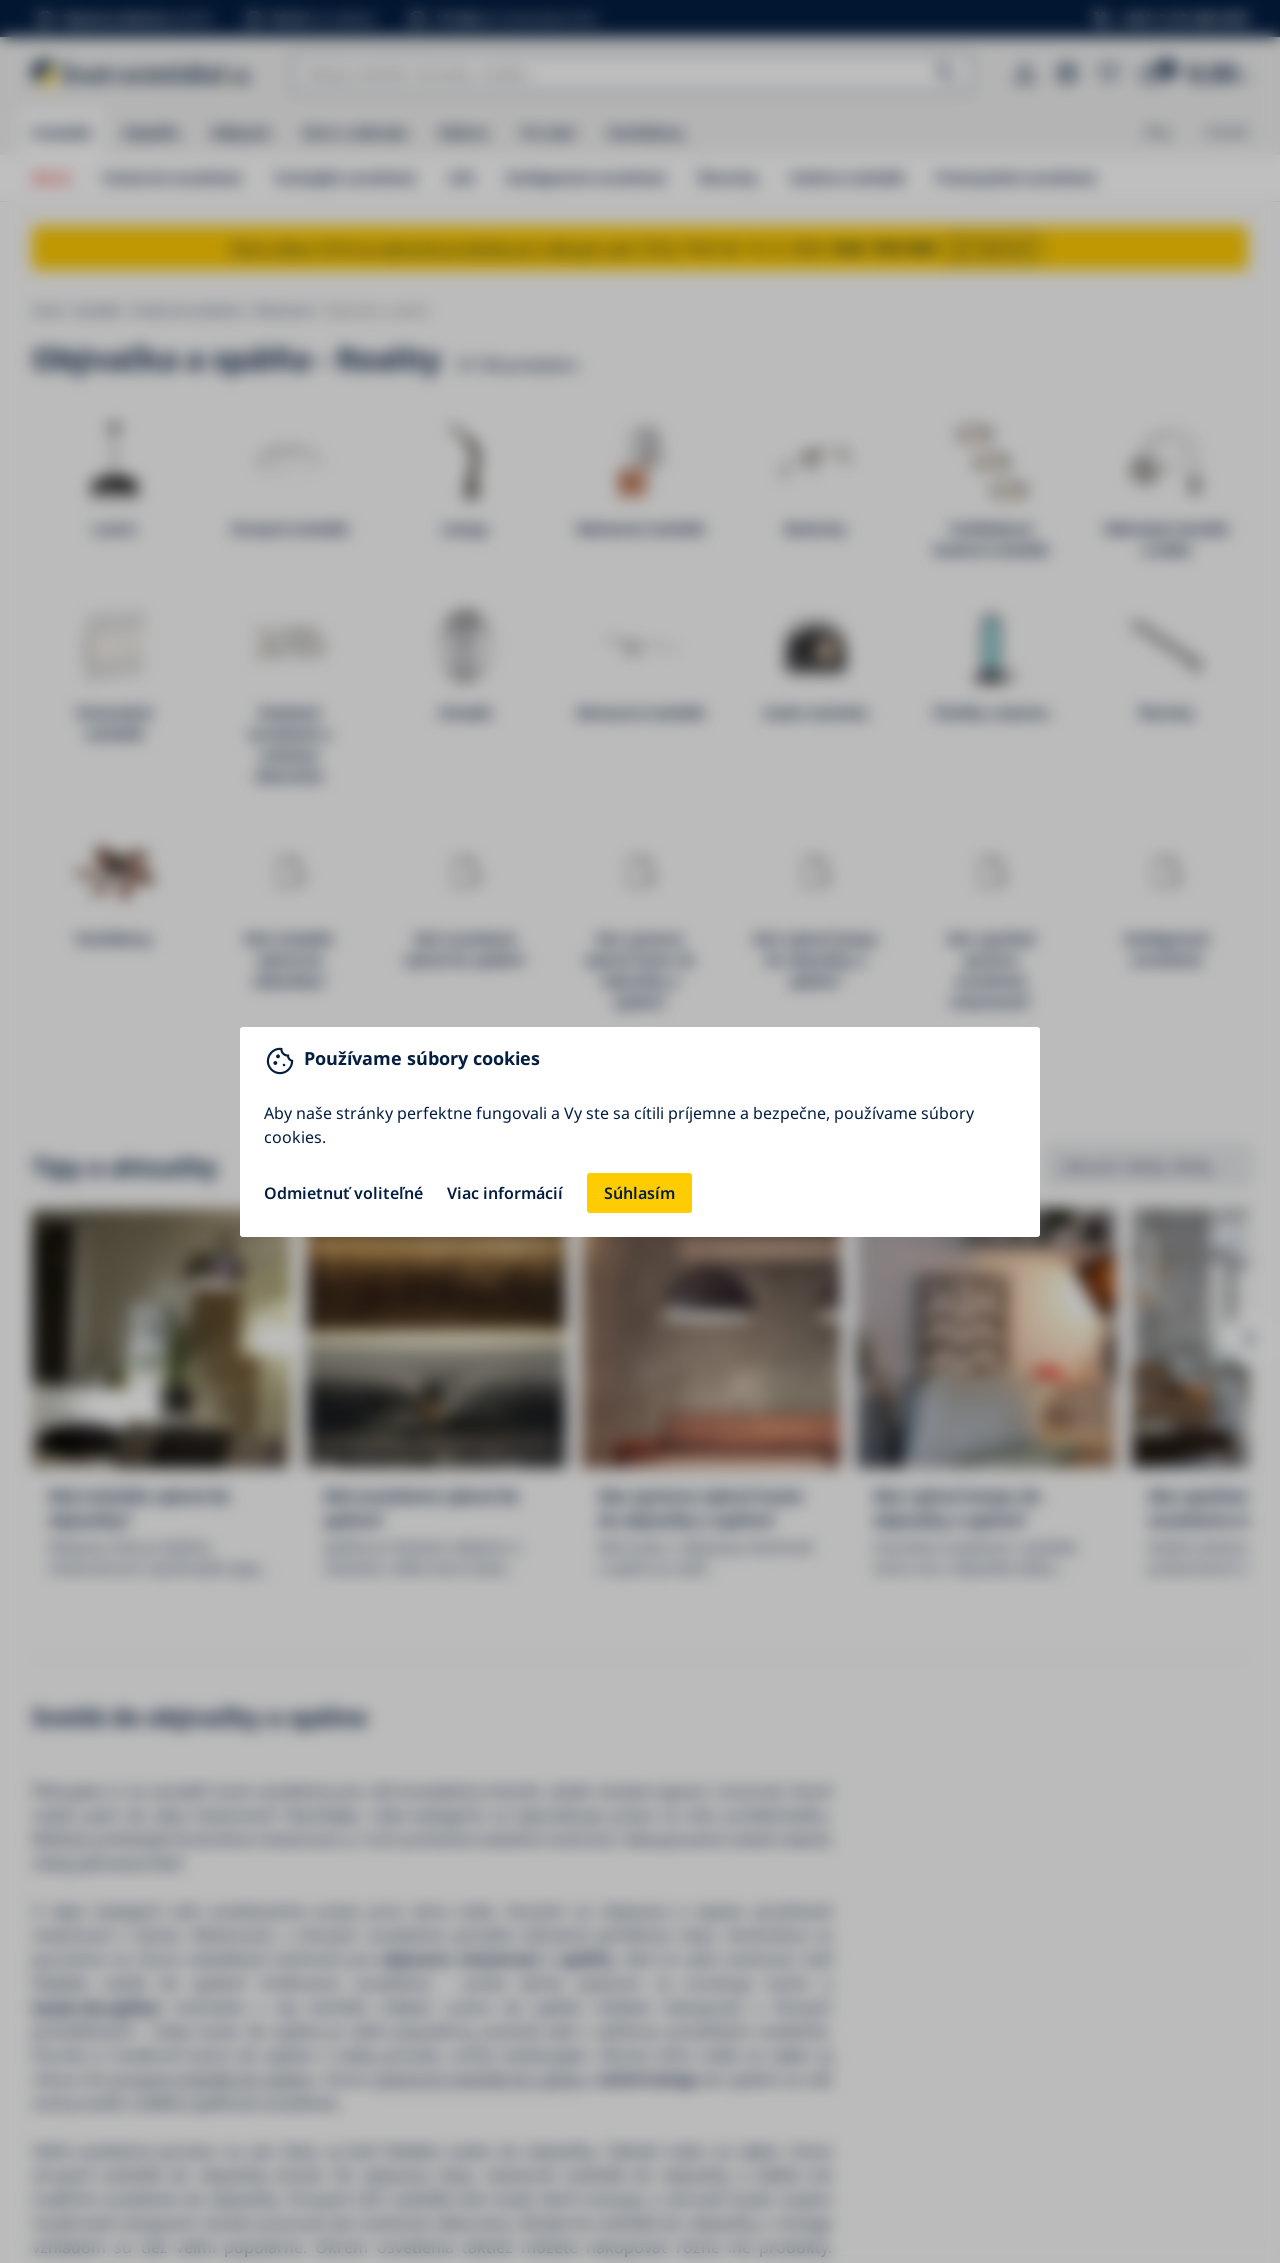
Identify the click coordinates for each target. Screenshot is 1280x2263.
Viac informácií (505, 1193)
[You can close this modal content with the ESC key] (640, 1131)
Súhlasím (639, 1193)
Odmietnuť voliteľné (343, 1193)
